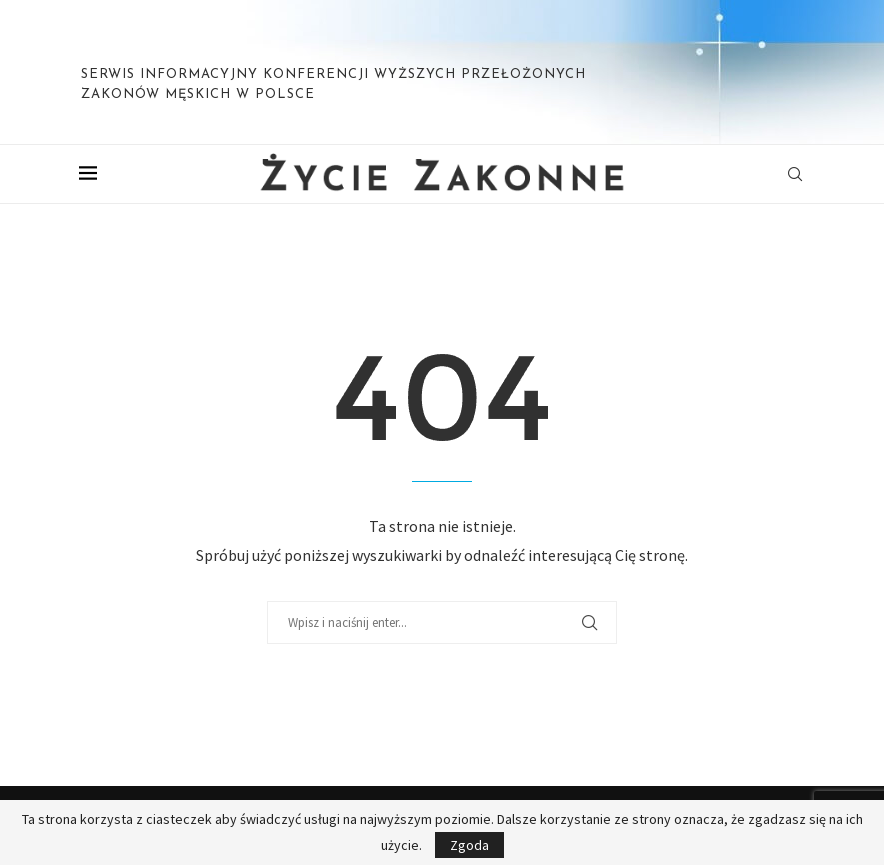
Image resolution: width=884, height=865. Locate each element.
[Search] (795, 174)
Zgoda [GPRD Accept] (469, 845)
